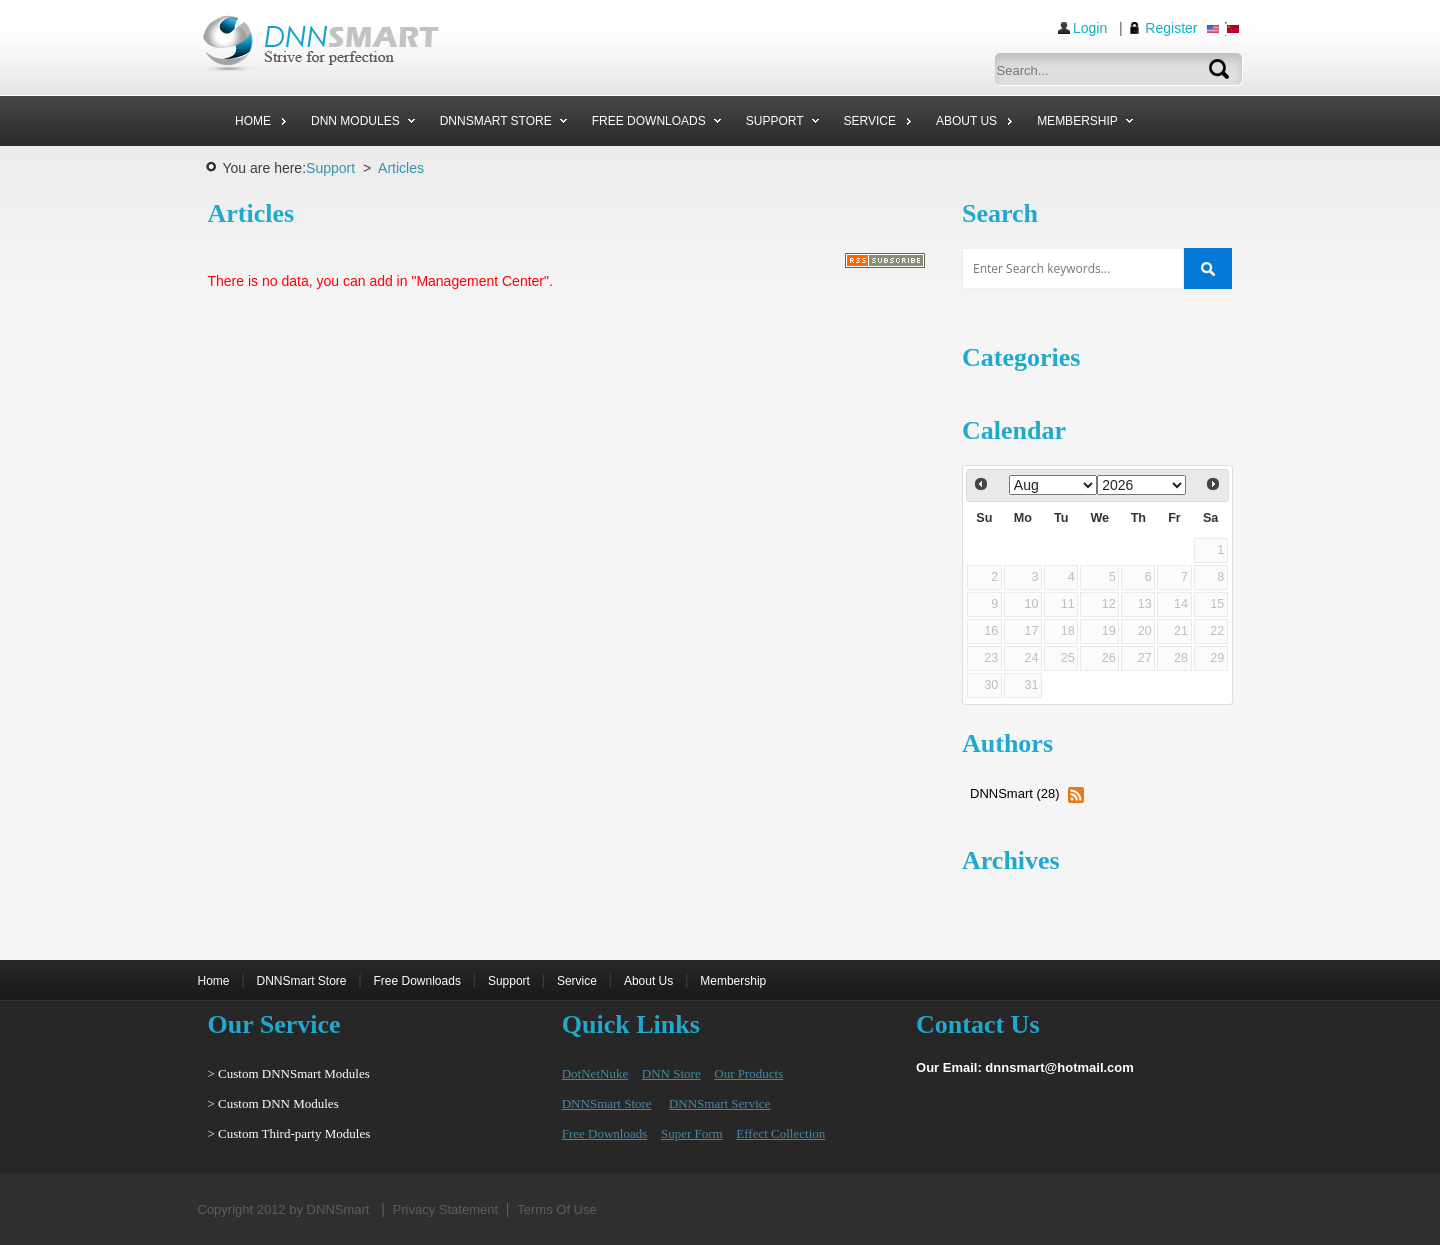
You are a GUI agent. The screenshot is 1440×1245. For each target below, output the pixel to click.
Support (330, 168)
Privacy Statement (446, 1209)
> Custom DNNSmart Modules (289, 1073)
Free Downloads (417, 981)
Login (1090, 28)
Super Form (692, 1133)
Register (1171, 28)
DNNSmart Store (302, 981)
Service (577, 981)
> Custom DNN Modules (273, 1103)
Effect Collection (780, 1133)
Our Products (748, 1073)
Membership (733, 981)
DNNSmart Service (719, 1103)
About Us (648, 981)
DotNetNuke (595, 1073)
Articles (401, 168)
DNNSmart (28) (1015, 793)
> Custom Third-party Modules (289, 1133)
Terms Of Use (556, 1209)
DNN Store (671, 1073)
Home (214, 981)
